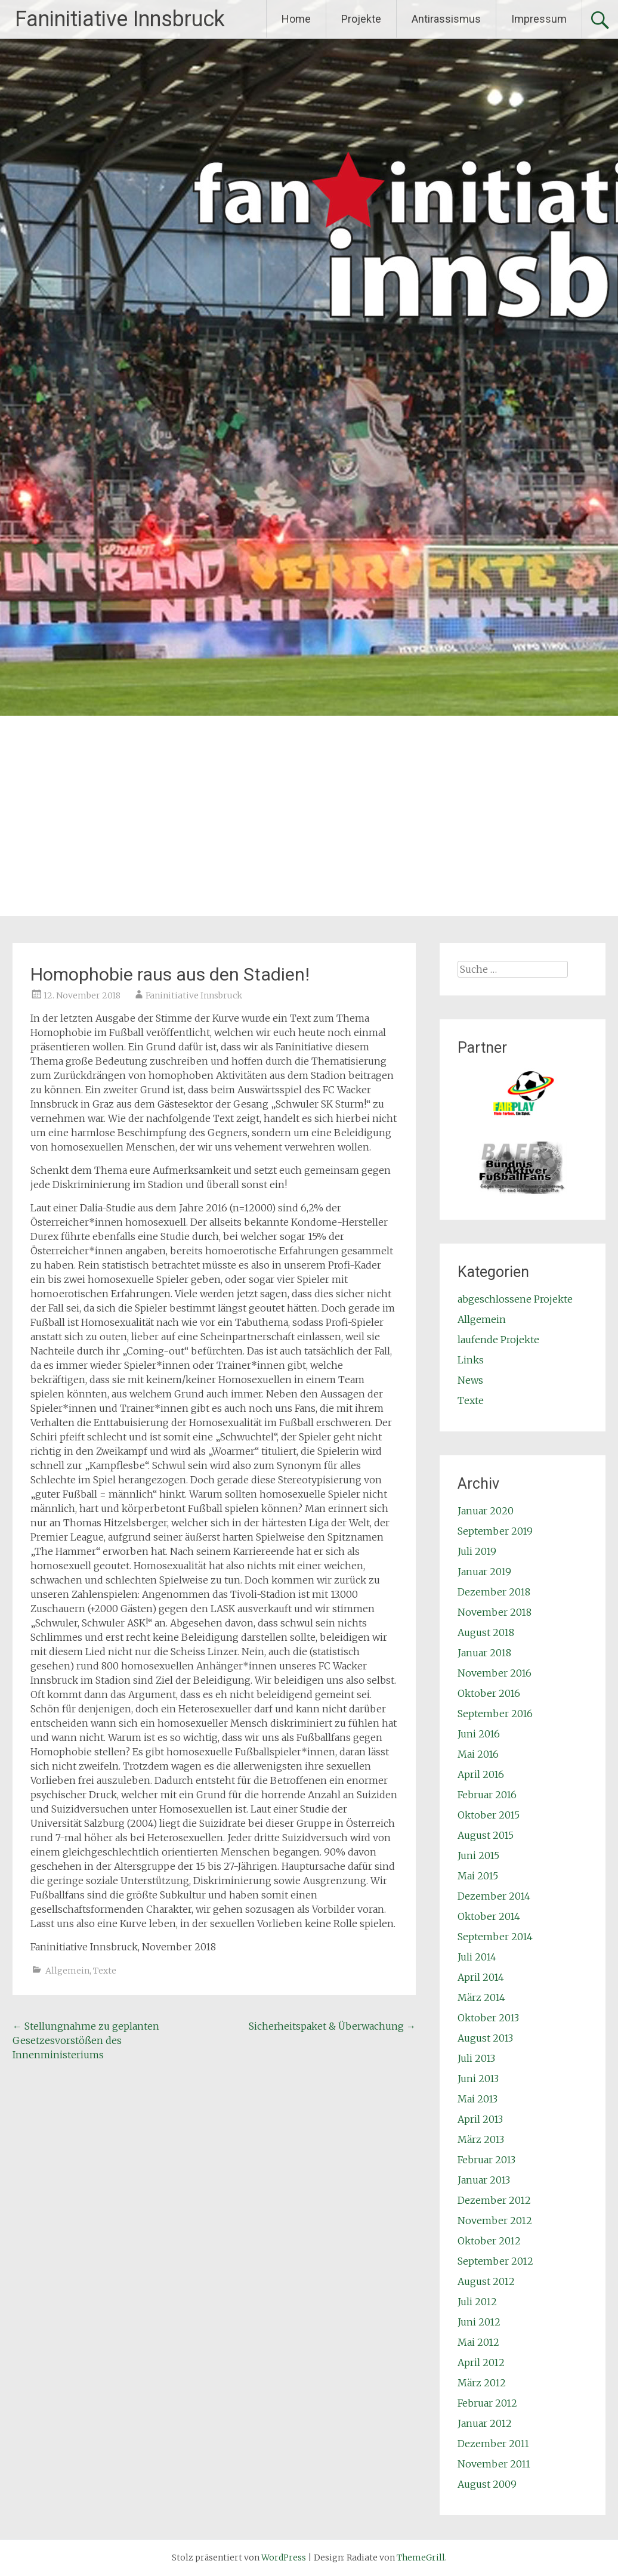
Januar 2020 (486, 1511)
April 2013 (480, 2119)
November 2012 (495, 2220)
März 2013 (481, 2139)
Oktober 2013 (488, 2018)
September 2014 (495, 1937)
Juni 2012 (479, 2322)
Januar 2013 (484, 2180)
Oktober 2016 (489, 1693)
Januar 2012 (485, 2423)
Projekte (361, 19)
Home (296, 19)
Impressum (539, 19)
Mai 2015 (478, 1876)
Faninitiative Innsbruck (120, 19)
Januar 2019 (484, 1572)
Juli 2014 (477, 1957)
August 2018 (486, 1632)
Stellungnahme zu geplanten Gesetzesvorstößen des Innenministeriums (86, 2040)
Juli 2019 (477, 1551)
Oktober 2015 (489, 1815)
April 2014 (481, 1977)
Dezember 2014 (494, 1896)
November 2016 (495, 1673)
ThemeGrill (421, 2557)
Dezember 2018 (494, 1592)
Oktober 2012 (489, 2241)
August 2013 (485, 2038)
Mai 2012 (478, 2342)
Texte (104, 1970)
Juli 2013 (476, 2058)
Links (471, 1360)
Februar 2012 (487, 2403)
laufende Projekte (498, 1340)
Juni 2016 (479, 1734)
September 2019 (495, 1531)
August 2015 (486, 1835)
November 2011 (494, 2464)
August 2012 (486, 2281)
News (470, 1380)
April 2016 (481, 1774)
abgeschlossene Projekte (515, 1299)
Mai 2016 (478, 1754)
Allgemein (67, 1970)
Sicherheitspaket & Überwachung (332, 2026)
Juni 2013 (478, 2079)
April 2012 (481, 2362)
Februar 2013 (486, 2160)
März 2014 (481, 1997)
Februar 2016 (487, 1795)
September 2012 (495, 2261)
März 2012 (482, 2383)
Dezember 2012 (494, 2200)
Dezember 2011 (493, 2444)
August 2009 (487, 2484)
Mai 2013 (478, 2099)
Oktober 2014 (489, 1916)
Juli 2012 (477, 2302)
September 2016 (495, 1714)
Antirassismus (446, 19)
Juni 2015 (478, 1855)
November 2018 (495, 1612)
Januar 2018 (484, 1653)
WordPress (283, 2557)
